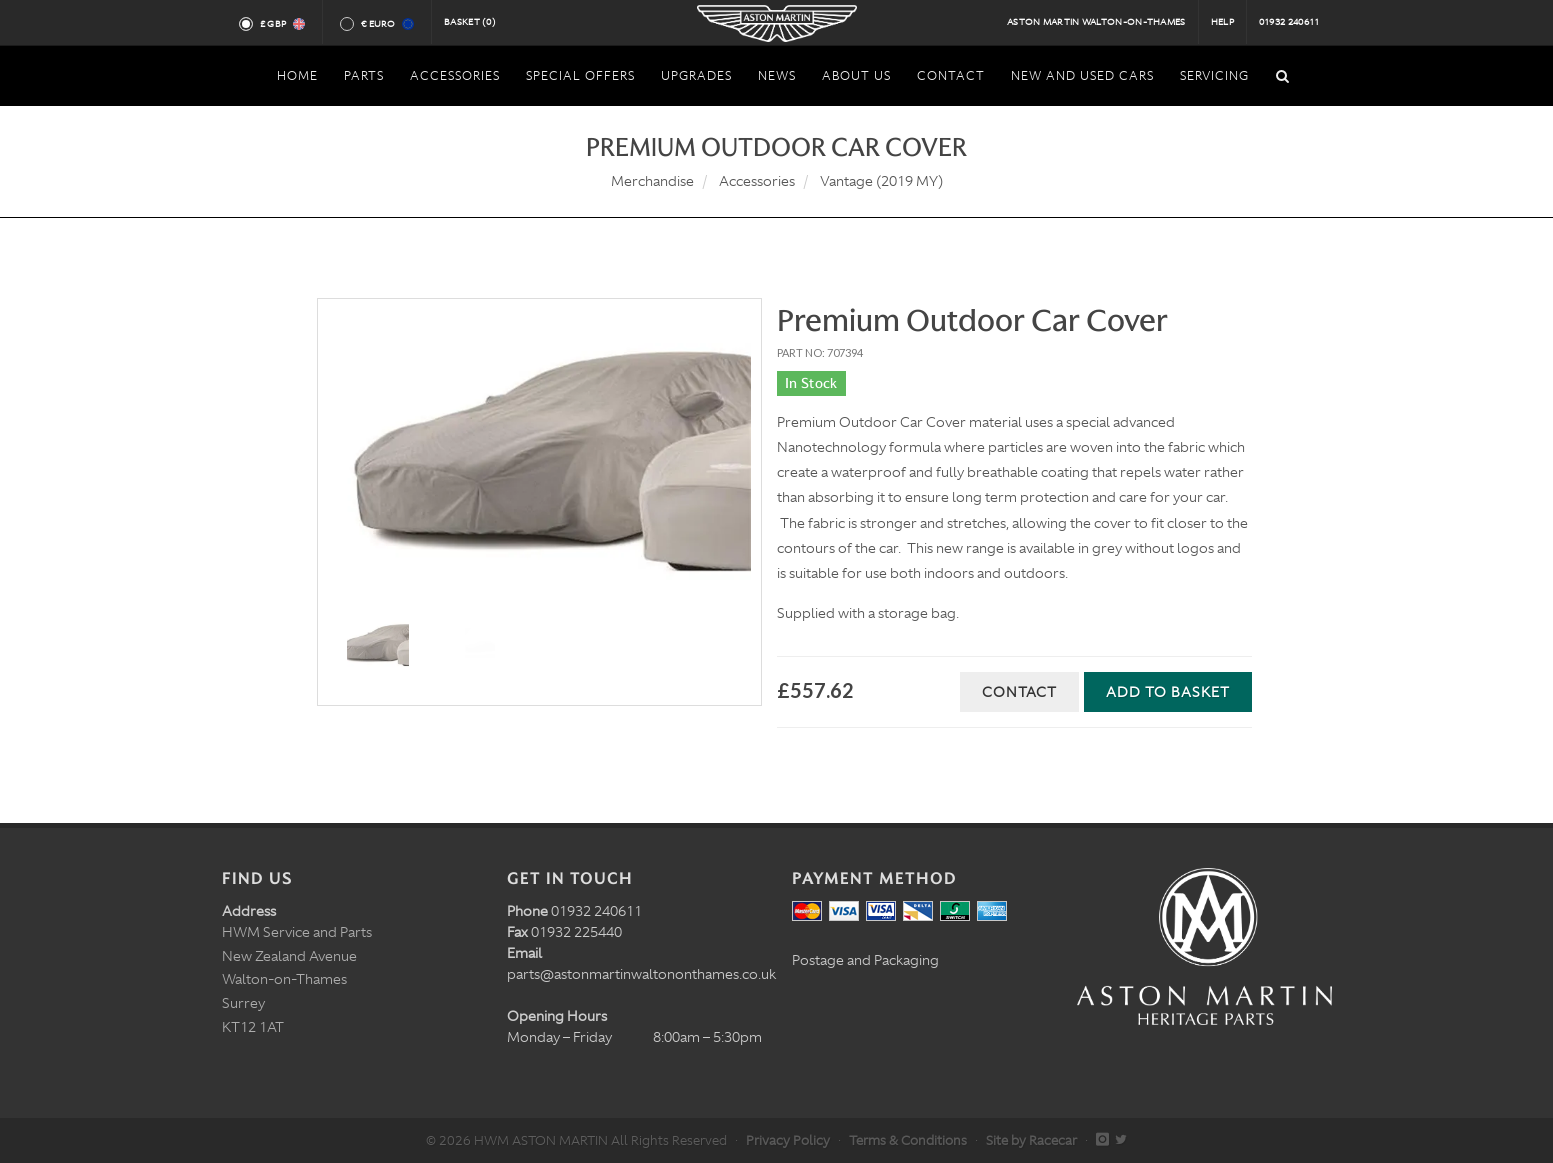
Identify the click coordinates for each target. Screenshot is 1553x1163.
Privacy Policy (788, 1140)
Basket (470, 22)
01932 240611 (1289, 22)
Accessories (757, 181)
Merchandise (652, 181)
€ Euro (386, 24)
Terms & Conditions (908, 1140)
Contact (1019, 692)
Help (1222, 22)
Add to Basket (1168, 692)
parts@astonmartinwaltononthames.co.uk (641, 974)
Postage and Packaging (865, 960)
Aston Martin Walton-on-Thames (1096, 22)
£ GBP (281, 24)
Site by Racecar (1031, 1140)
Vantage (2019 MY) (881, 181)
